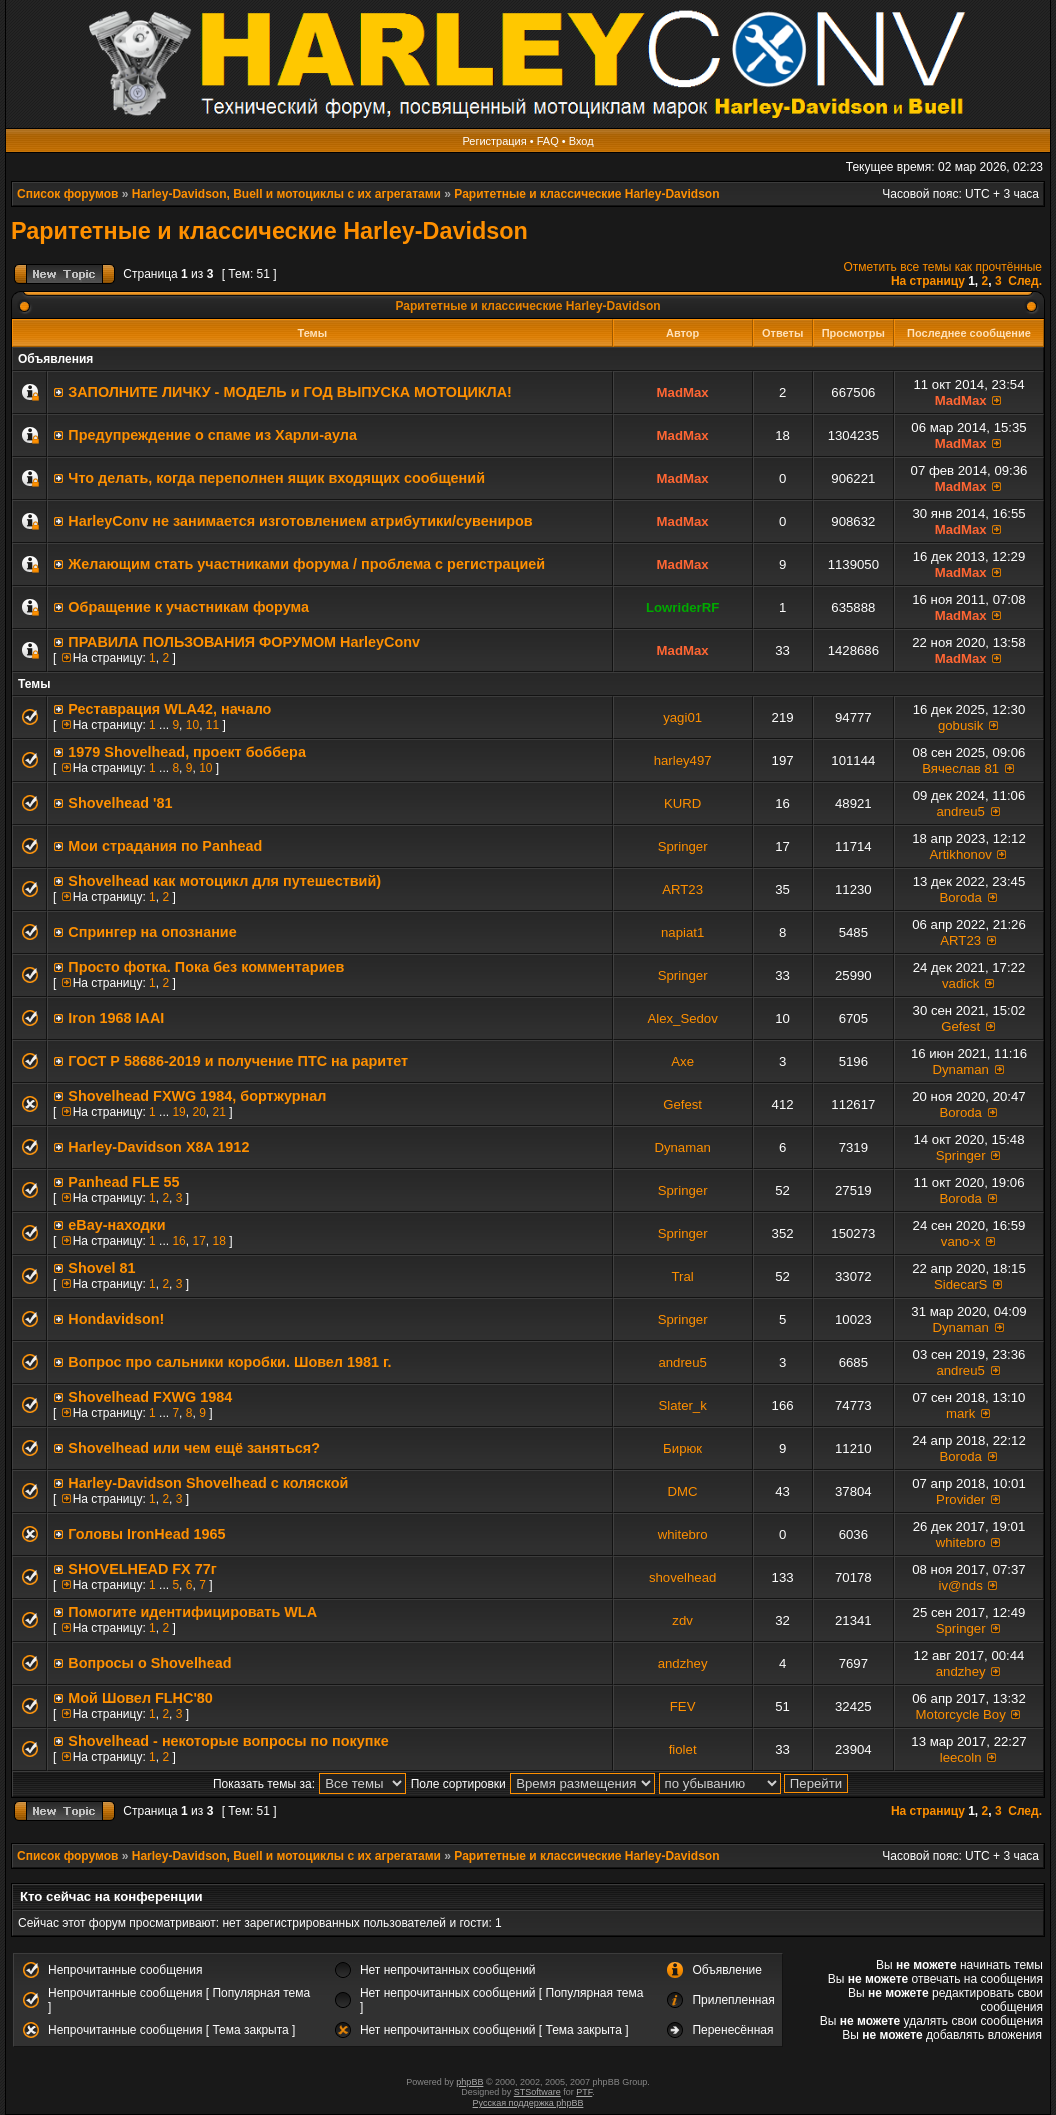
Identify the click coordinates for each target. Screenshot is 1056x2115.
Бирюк (682, 1448)
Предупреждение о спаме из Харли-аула (212, 435)
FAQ (548, 141)
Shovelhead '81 (120, 803)
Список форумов (67, 194)
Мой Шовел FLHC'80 (140, 1698)
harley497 (683, 760)
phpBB (469, 2082)
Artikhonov (961, 854)
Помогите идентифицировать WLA (192, 1612)
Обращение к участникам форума (188, 607)
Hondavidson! (116, 1319)
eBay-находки (116, 1225)
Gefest (960, 1026)
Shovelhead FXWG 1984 (150, 1397)
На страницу (928, 281)
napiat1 (682, 932)
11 (212, 725)
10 (192, 725)
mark (960, 1413)
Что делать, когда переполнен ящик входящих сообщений (276, 478)
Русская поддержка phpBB (528, 2103)
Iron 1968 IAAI (116, 1018)
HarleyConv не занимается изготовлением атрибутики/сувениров (300, 521)
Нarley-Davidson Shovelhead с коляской (208, 1483)
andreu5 (960, 811)
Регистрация (494, 141)
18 (218, 1241)
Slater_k (682, 1405)
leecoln (961, 1757)
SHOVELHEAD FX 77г (142, 1569)
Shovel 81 (101, 1268)
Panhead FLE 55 (123, 1182)
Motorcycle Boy (961, 1714)
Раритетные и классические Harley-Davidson (586, 194)
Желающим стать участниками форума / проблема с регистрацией (306, 564)
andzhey (683, 1663)
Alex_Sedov (682, 1018)
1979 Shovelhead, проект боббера (187, 752)
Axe (682, 1061)
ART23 (682, 889)
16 (178, 1241)
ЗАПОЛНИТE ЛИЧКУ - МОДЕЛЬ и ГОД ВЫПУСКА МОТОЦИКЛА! (289, 392)
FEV (683, 1706)
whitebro (683, 1534)
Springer (683, 846)
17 (198, 1241)
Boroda (960, 897)
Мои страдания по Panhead (165, 846)
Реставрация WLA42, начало (169, 709)
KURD (682, 803)
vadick (960, 983)
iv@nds (961, 1585)
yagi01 (682, 717)
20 (198, 1112)
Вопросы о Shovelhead (149, 1663)
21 (218, 1112)
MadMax (683, 392)
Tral (683, 1276)
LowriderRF (682, 607)
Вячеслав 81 (960, 768)
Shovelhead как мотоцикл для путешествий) (224, 881)
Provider (960, 1499)
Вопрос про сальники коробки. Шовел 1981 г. (229, 1362)
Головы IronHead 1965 (146, 1534)
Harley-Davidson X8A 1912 (158, 1147)
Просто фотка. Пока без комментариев (206, 967)
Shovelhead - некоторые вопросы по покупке (228, 1741)
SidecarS (961, 1284)
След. (1025, 281)
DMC (683, 1491)
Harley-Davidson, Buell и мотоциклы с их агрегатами (286, 194)
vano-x (961, 1241)
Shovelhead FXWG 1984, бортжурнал (197, 1096)
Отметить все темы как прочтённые (943, 267)
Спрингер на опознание (152, 932)
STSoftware (537, 2092)
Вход (581, 141)
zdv (682, 1620)
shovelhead (682, 1577)
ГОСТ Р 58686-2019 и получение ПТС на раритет (238, 1061)
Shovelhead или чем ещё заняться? (194, 1448)
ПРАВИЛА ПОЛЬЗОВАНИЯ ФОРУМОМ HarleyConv (244, 642)
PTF (584, 2092)
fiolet (683, 1749)
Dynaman (960, 1069)
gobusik (960, 725)
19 (178, 1112)
